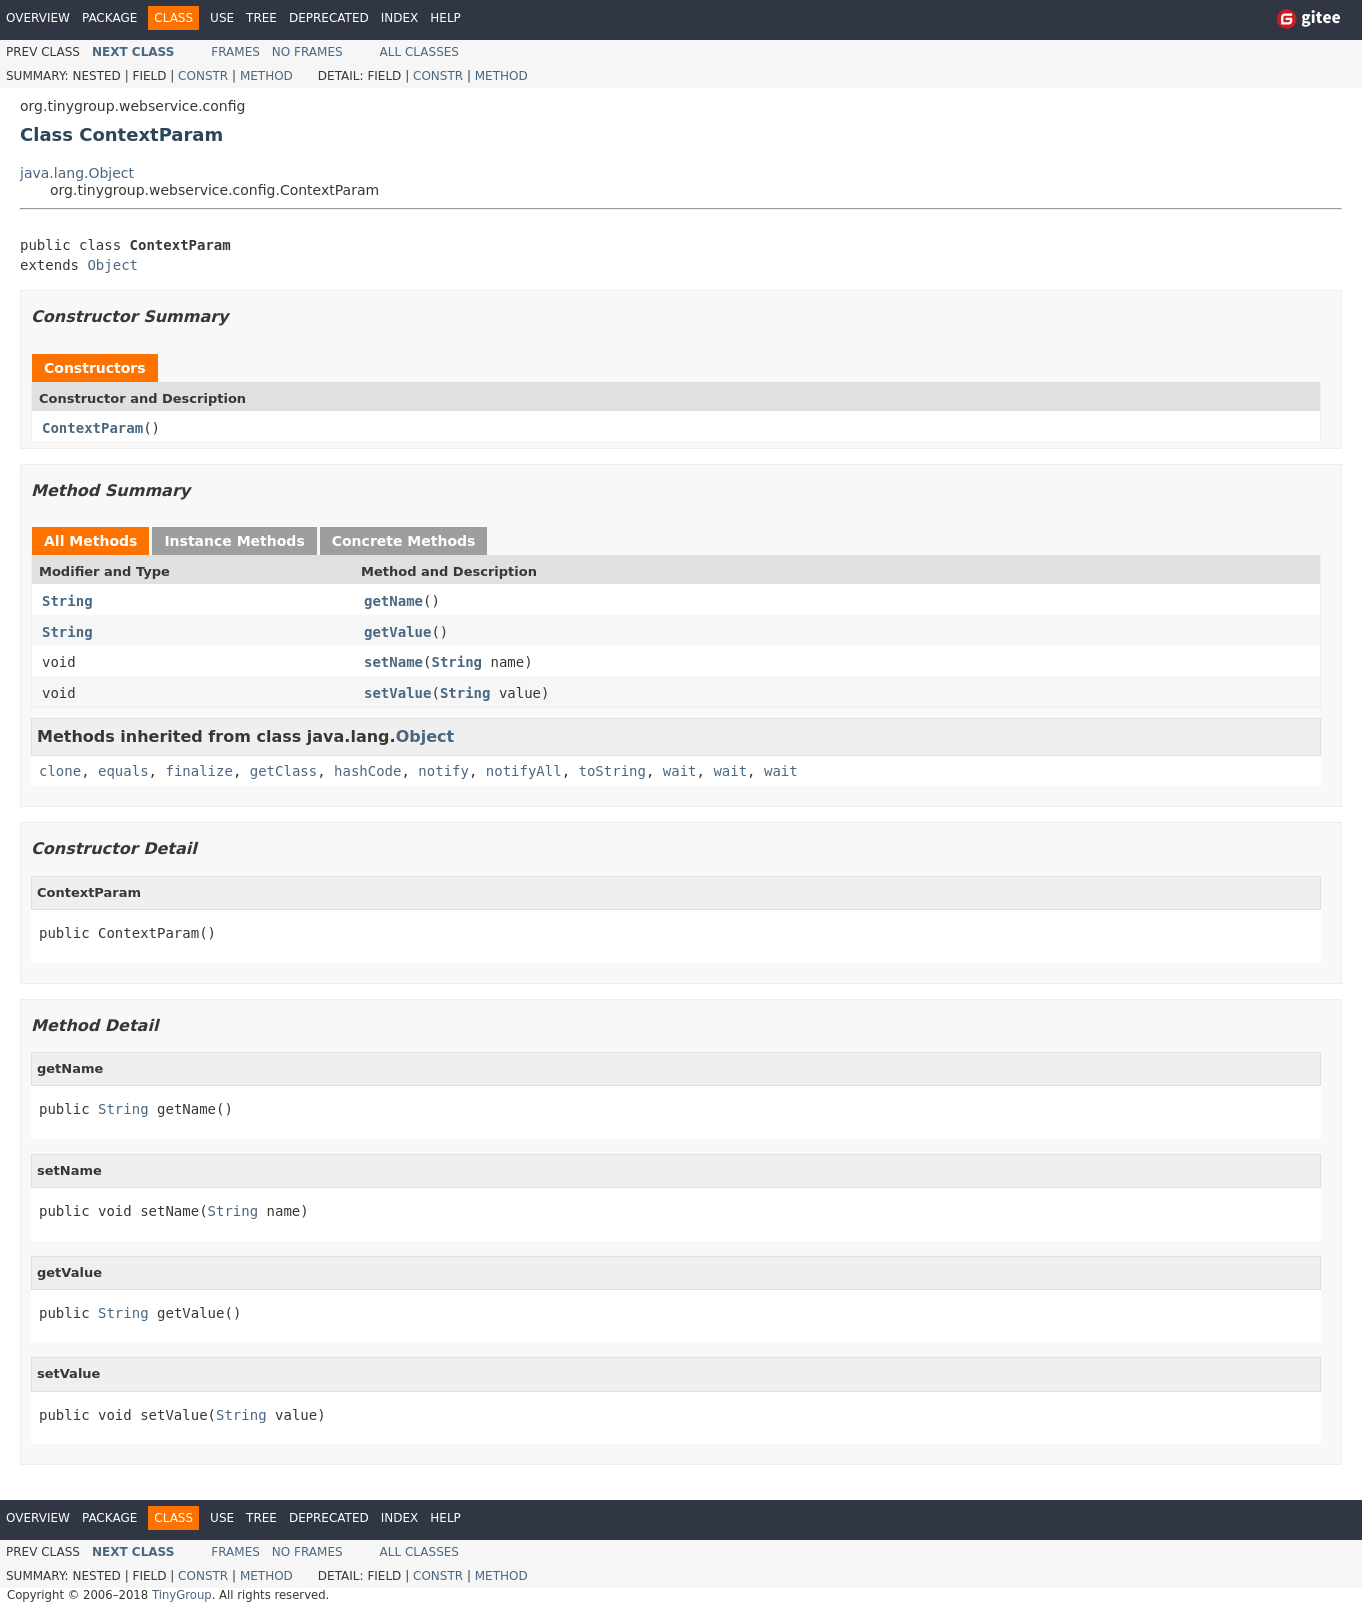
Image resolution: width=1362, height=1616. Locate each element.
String (67, 601)
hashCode (367, 771)
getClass (283, 771)
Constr (203, 76)
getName (393, 601)
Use (222, 18)
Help (445, 18)
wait (680, 771)
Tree (261, 18)
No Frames (307, 52)
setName (393, 662)
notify (443, 771)
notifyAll (524, 771)
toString (612, 771)
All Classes (419, 52)
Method (266, 76)
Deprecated (329, 18)
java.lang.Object (77, 173)
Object (112, 265)
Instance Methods (234, 541)
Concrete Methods (404, 541)
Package (109, 18)
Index (400, 18)
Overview (38, 18)
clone (60, 771)
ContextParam (92, 428)
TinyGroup (182, 1595)
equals (123, 771)
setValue (397, 693)
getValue (397, 632)
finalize (198, 771)
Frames (235, 52)
